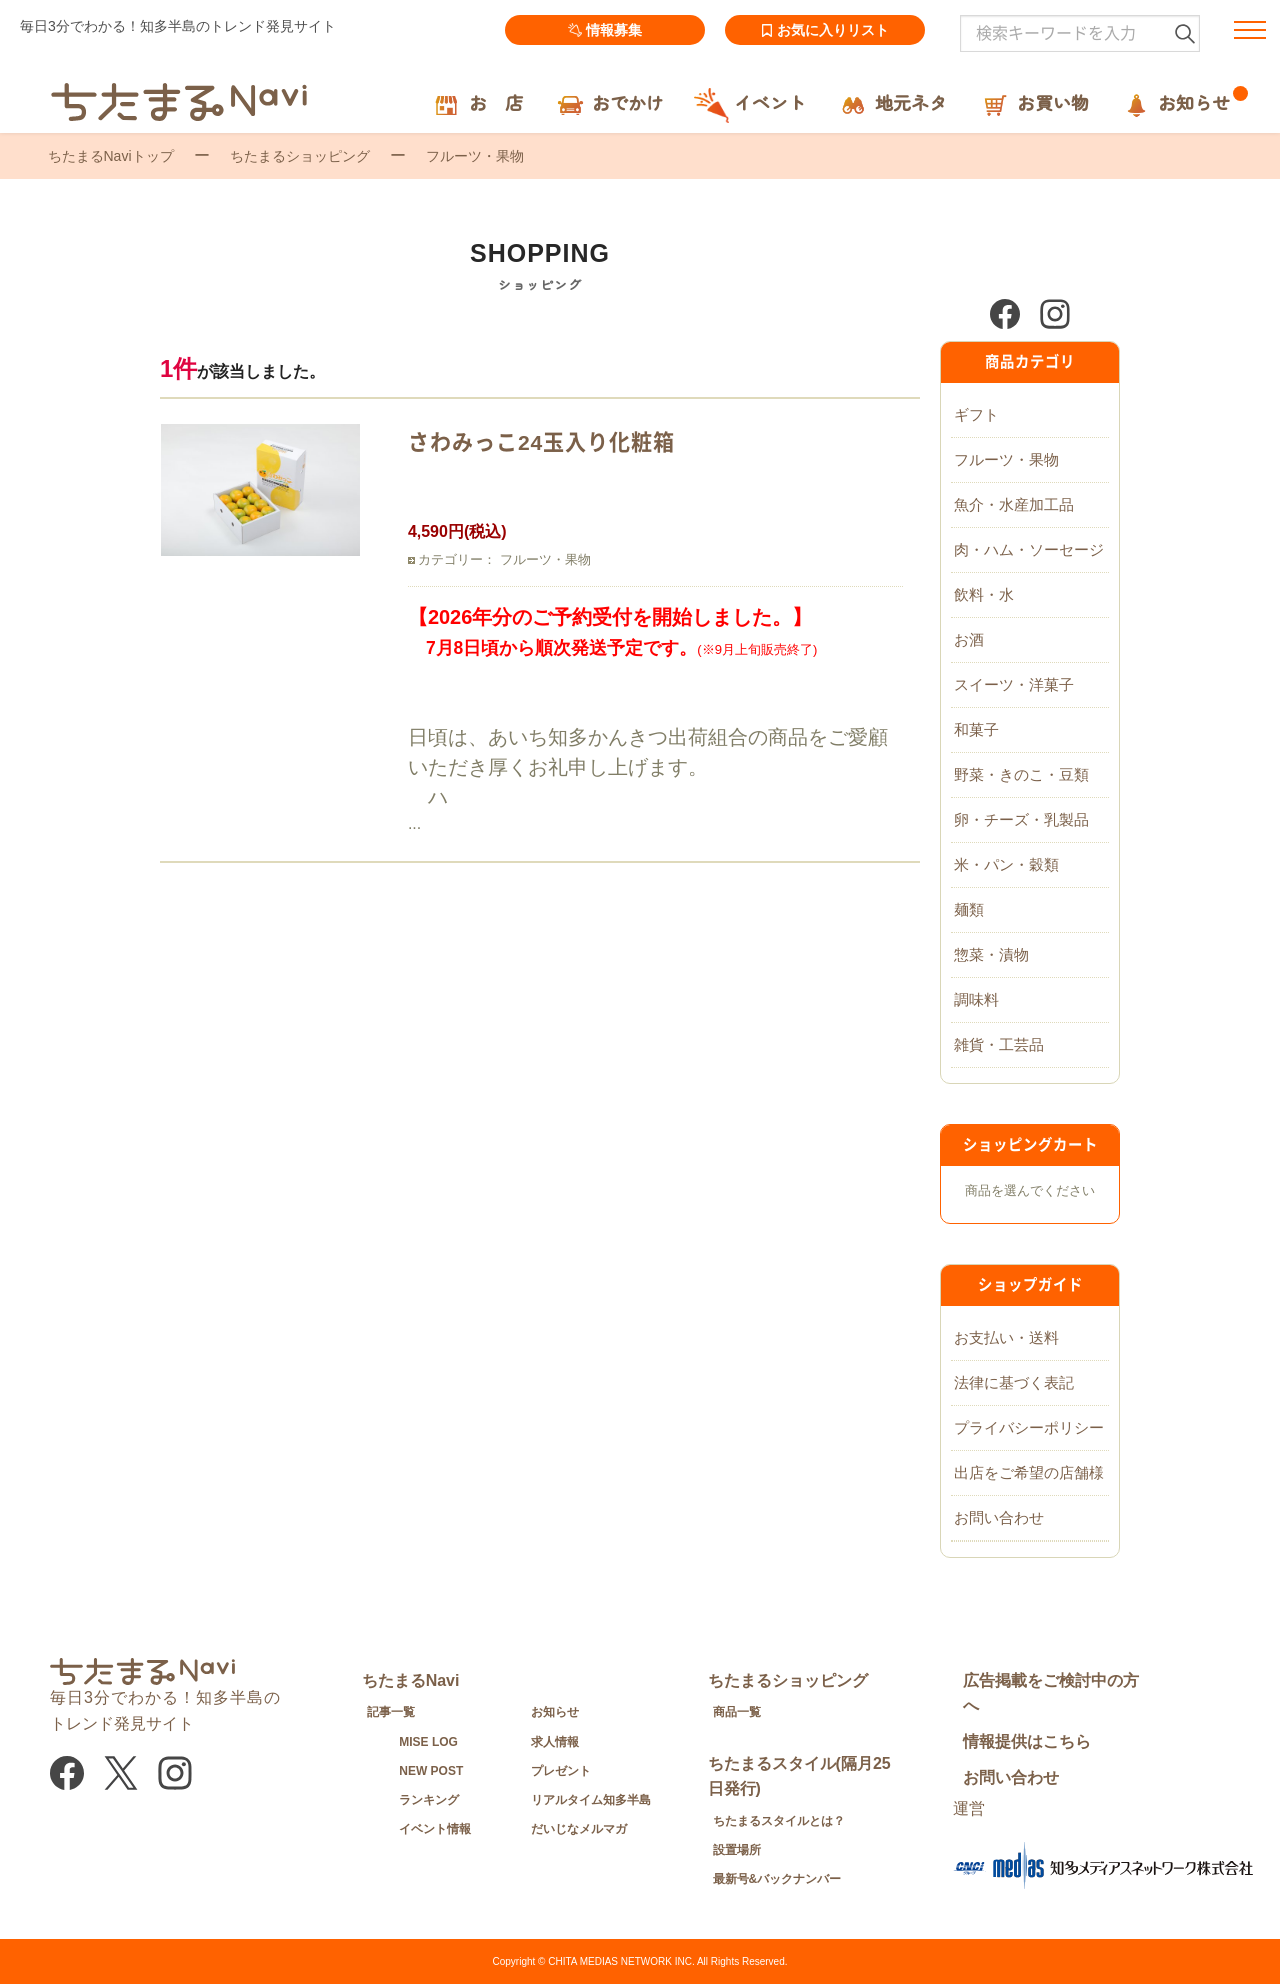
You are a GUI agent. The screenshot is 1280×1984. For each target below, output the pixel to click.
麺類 (969, 909)
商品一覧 (737, 1712)
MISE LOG (428, 1742)
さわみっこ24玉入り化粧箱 (541, 442)
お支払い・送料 (1006, 1337)
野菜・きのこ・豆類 (1021, 774)
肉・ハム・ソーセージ (1029, 549)
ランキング (429, 1800)
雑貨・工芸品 (999, 1044)
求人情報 (555, 1742)
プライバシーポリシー (1029, 1427)
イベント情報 (435, 1829)
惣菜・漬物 (991, 954)
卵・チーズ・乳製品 (1021, 819)
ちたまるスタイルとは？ (779, 1821)
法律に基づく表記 (1014, 1382)
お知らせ (555, 1712)
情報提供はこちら (1027, 1741)
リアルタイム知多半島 (591, 1800)
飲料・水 (984, 594)
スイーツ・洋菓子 (1014, 684)
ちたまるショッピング (300, 156)
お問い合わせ (999, 1517)
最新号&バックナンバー (777, 1879)
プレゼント (561, 1771)
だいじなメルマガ (579, 1829)
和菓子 (976, 729)
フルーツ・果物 (1006, 459)
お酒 (969, 639)
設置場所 (737, 1850)
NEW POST (431, 1771)
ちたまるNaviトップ (111, 156)
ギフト (976, 414)
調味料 (976, 999)
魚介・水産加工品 (1014, 504)
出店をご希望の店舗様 (1029, 1472)
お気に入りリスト (825, 30)
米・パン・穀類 (1006, 864)
